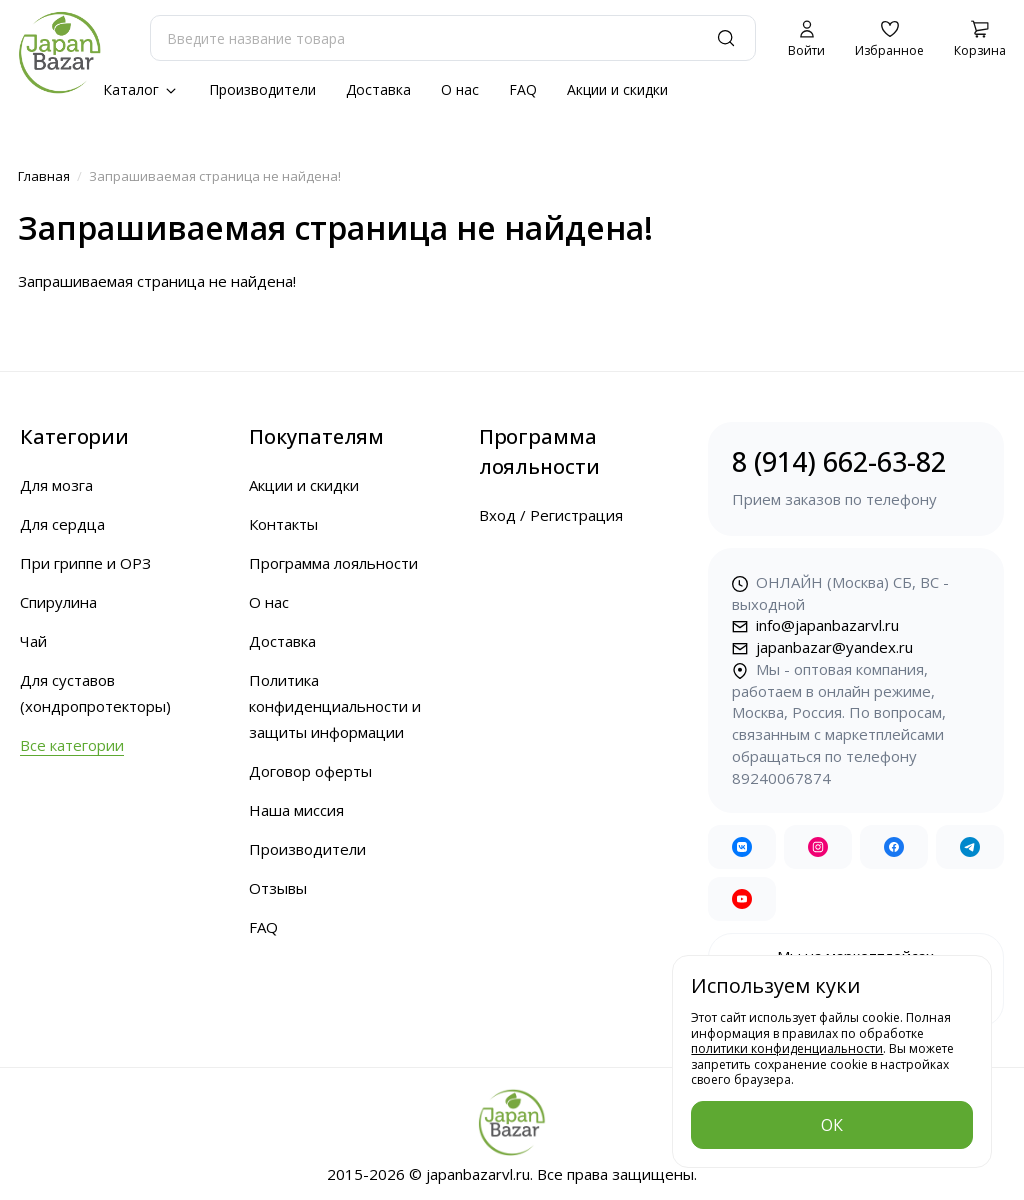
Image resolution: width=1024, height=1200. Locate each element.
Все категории (72, 745)
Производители (262, 89)
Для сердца (62, 524)
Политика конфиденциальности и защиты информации (335, 706)
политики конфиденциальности (787, 1049)
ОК (832, 1125)
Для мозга (56, 485)
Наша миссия (296, 810)
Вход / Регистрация (551, 515)
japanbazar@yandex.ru (822, 647)
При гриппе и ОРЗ (85, 563)
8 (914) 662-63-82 (856, 477)
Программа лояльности (333, 563)
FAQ (523, 89)
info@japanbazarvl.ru (815, 625)
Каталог (141, 89)
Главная (44, 176)
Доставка (378, 89)
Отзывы (278, 888)
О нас (460, 89)
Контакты (283, 524)
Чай (33, 641)
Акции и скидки (617, 89)
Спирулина (58, 602)
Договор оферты (310, 771)
